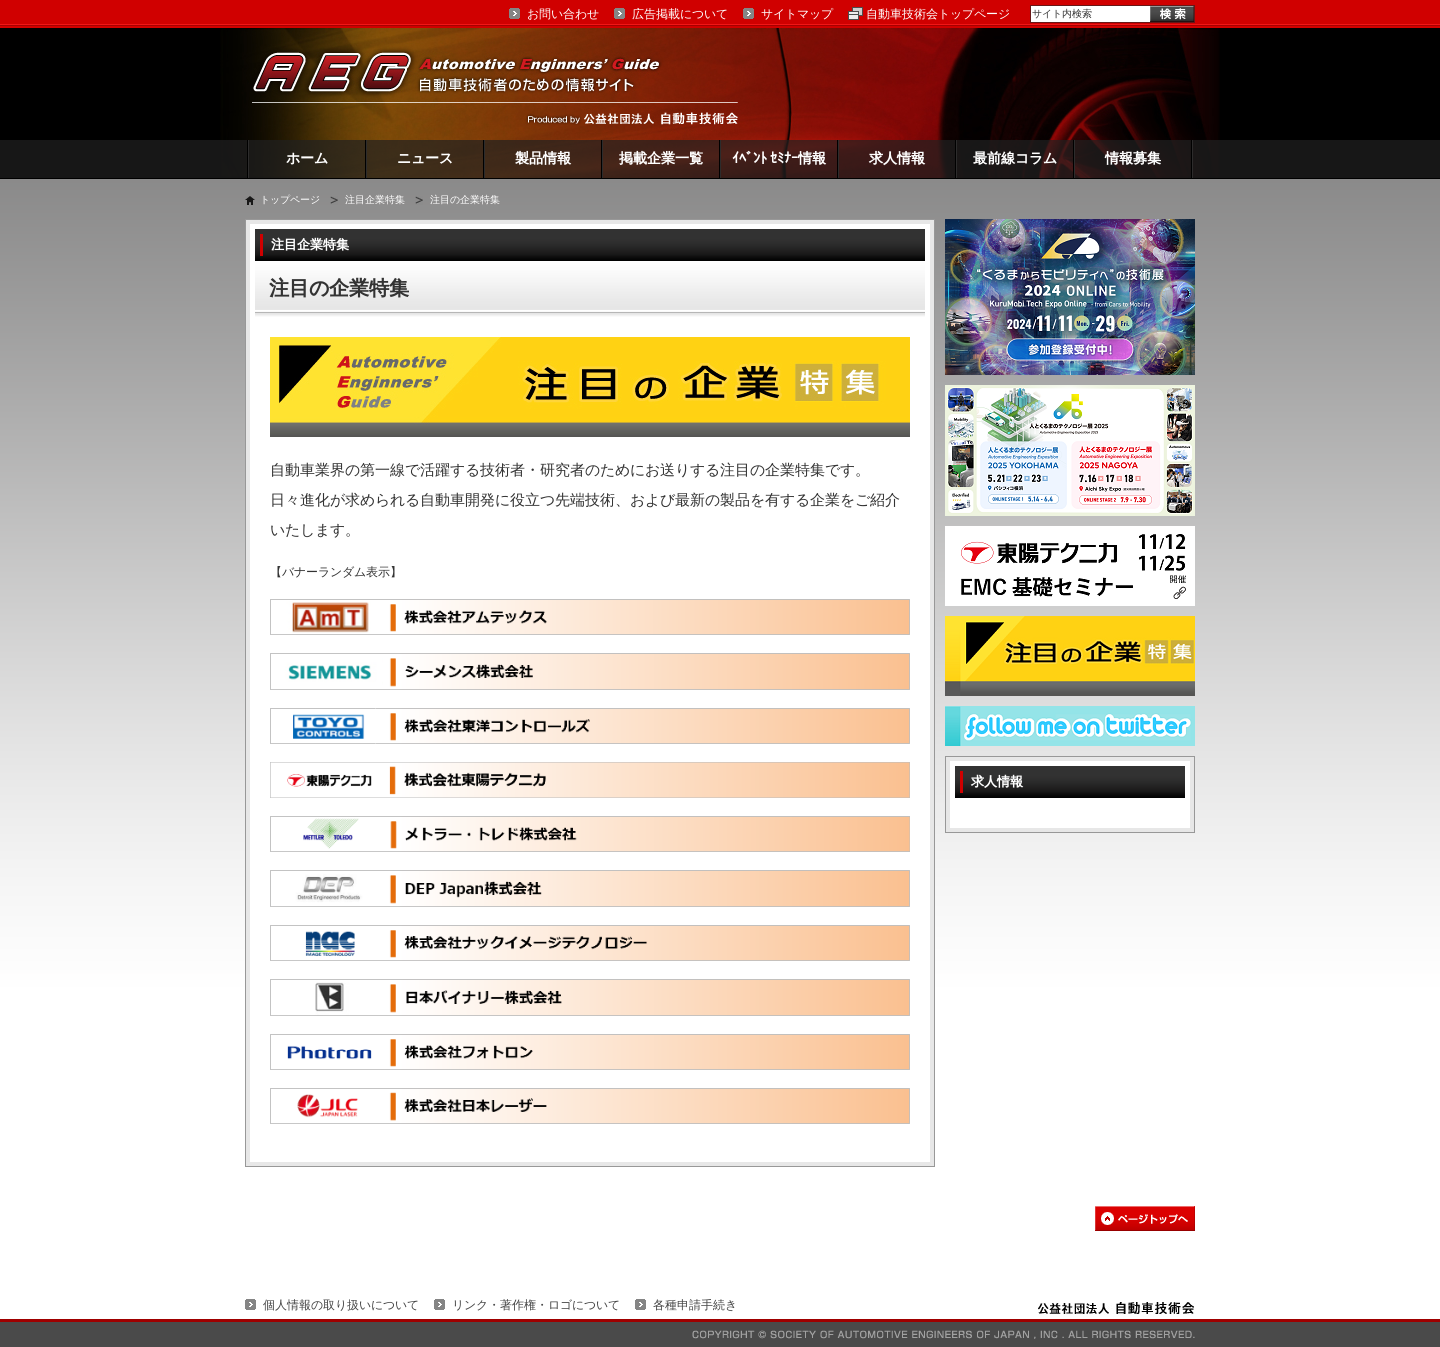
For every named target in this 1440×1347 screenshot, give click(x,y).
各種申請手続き (695, 1305)
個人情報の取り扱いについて (341, 1305)
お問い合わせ (563, 14)
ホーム (307, 158)
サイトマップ (797, 14)
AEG (469, 83)
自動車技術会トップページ (938, 14)
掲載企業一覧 (661, 158)
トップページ (290, 199)
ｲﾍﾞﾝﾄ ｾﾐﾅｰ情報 (779, 158)
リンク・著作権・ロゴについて (536, 1305)
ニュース (425, 158)
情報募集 (1133, 158)
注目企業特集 (375, 199)
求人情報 (897, 158)
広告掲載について (680, 14)
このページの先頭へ (1145, 1218)
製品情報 (543, 158)
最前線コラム (1015, 158)
